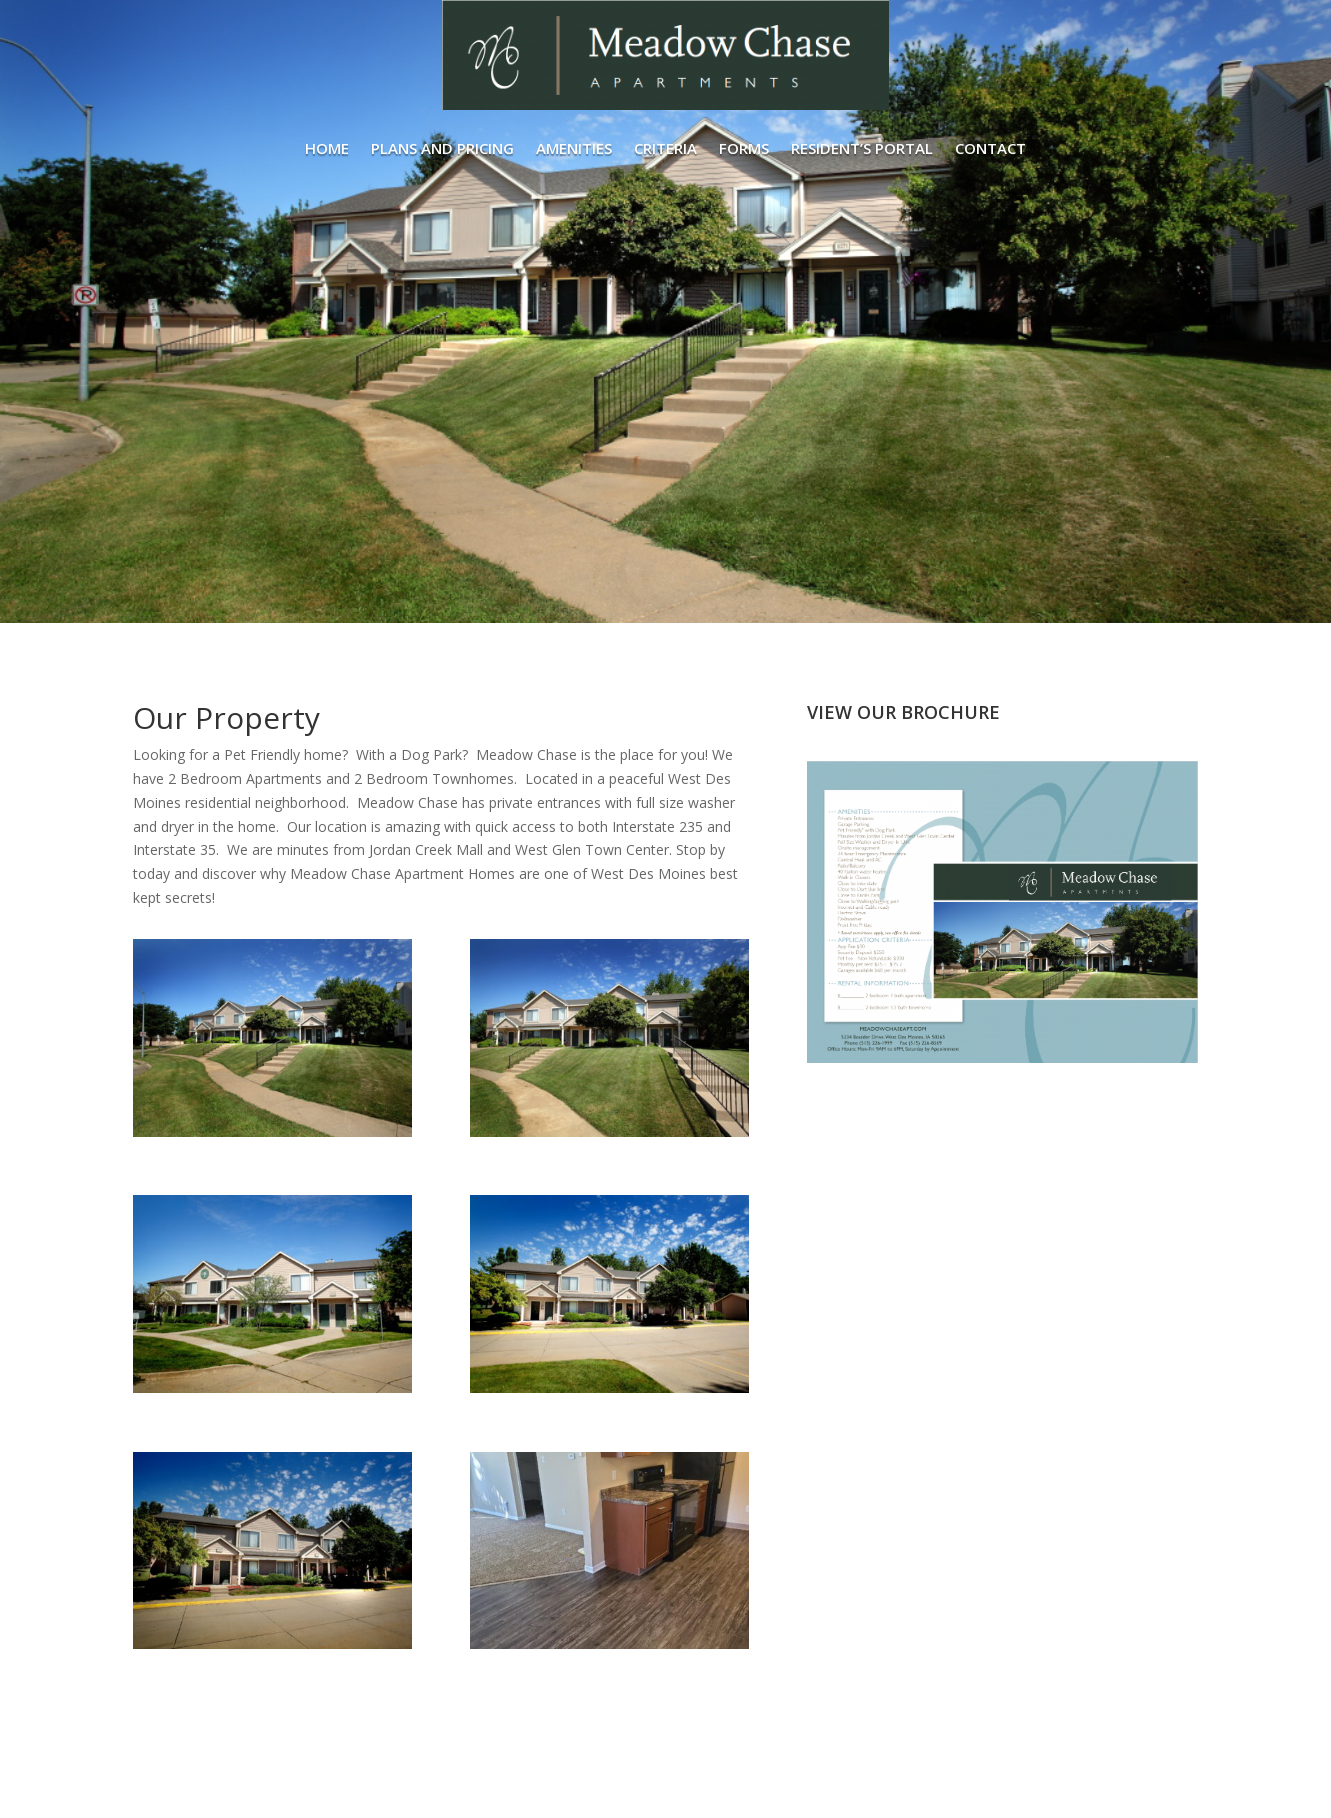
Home (327, 148)
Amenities (574, 148)
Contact (990, 148)
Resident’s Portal (862, 148)
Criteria (665, 148)
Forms (744, 148)
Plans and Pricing (442, 148)
